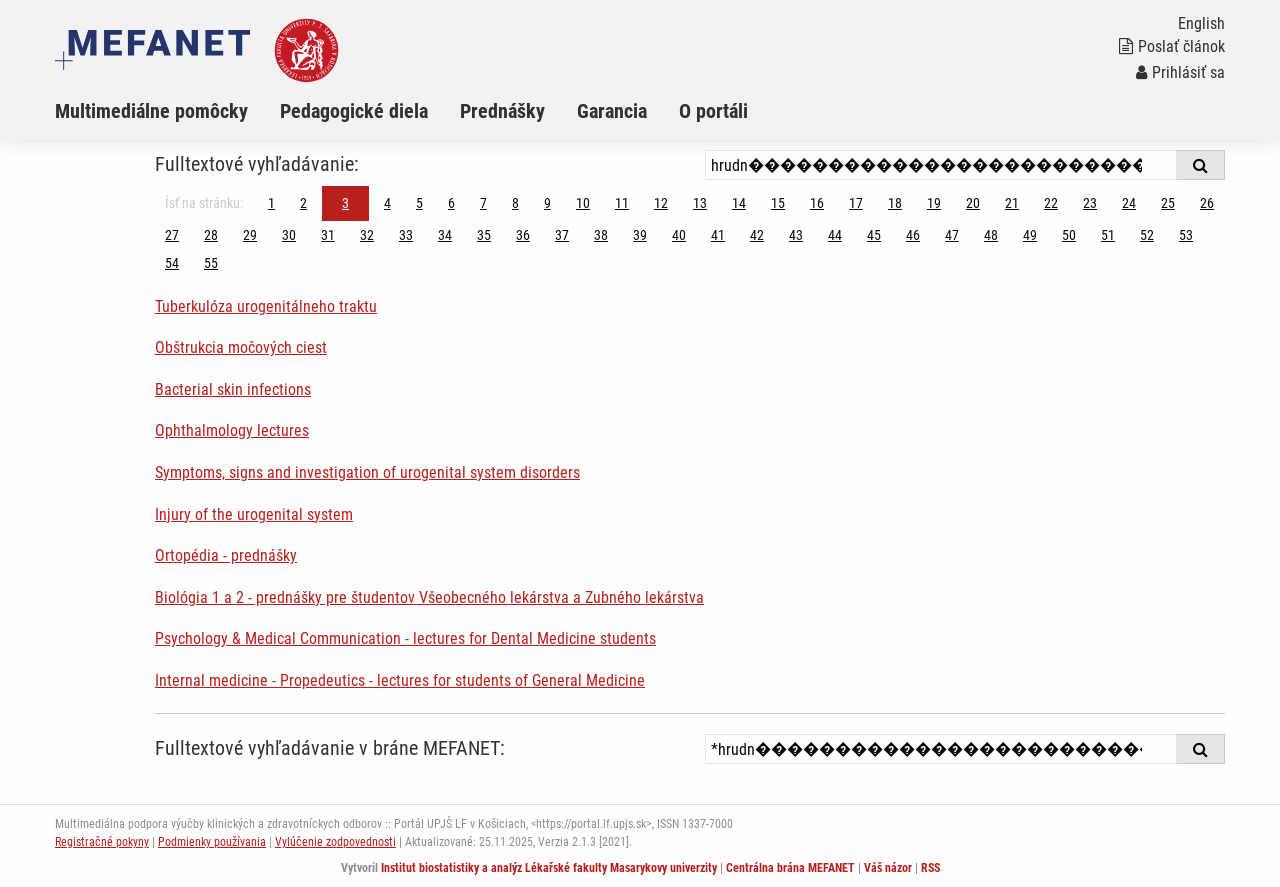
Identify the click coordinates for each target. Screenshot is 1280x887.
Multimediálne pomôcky (151, 111)
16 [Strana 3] (817, 203)
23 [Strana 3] (1090, 203)
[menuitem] (167, 111)
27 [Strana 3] (172, 235)
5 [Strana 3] (419, 203)
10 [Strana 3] (583, 203)
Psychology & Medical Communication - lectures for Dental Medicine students (405, 638)
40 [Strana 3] (679, 235)
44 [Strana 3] (835, 235)
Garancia (612, 111)
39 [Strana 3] (640, 235)
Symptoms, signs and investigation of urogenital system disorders (367, 472)
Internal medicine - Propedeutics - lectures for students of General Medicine (400, 680)
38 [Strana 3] (601, 235)
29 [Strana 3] (250, 235)
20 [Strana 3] (973, 203)
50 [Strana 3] (1069, 235)
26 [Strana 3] (1207, 203)
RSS (930, 868)
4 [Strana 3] (387, 203)
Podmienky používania (212, 842)
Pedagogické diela (354, 111)
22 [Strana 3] (1051, 203)
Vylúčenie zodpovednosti (335, 842)
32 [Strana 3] (367, 235)
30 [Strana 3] (289, 235)
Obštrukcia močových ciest (241, 347)
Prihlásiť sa (1180, 72)
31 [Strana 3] (328, 235)
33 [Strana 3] (406, 235)
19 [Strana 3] (934, 203)
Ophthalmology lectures (232, 430)
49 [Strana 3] (1030, 235)
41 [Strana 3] (718, 235)
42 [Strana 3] (757, 235)
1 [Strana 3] (271, 203)
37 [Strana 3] (562, 235)
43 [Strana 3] (796, 235)
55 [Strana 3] (211, 263)
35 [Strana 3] (484, 235)
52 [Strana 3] (1147, 235)
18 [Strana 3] (895, 203)
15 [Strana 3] (778, 203)
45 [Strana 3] (874, 235)
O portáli (713, 111)
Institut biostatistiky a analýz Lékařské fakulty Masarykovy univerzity (549, 868)
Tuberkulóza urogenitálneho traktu (266, 306)
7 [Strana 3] (483, 203)
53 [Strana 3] (1186, 235)
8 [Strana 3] (515, 203)
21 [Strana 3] (1012, 203)
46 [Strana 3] (913, 235)
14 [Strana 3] (739, 203)
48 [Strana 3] (991, 235)
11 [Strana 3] (622, 203)
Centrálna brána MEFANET (790, 868)
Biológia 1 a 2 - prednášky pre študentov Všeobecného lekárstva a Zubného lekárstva (429, 597)
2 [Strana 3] (303, 203)
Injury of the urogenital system (254, 514)
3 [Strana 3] (345, 203)
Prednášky (502, 111)
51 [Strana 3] (1108, 235)
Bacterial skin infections (233, 389)
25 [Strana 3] (1168, 203)
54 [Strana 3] (172, 263)
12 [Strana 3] (661, 203)
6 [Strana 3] (451, 203)
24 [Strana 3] (1129, 203)
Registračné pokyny (102, 842)
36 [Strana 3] (523, 235)
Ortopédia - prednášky (226, 555)
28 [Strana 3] (211, 235)
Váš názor (888, 868)
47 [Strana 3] (952, 235)
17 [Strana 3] (856, 203)
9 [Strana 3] (547, 203)
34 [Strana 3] (445, 235)
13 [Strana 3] (700, 203)
